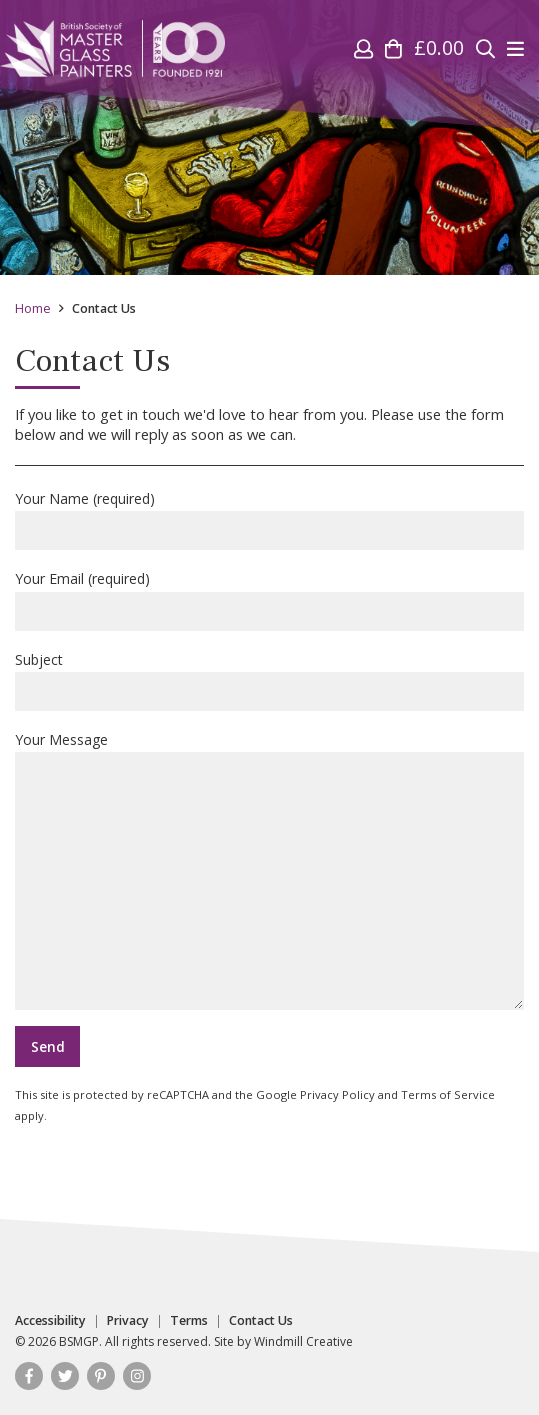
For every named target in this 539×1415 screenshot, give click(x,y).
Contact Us (261, 1321)
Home (33, 308)
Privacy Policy (337, 1094)
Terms (189, 1321)
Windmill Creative (303, 1341)
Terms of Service (448, 1094)
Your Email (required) (269, 599)
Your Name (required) (269, 519)
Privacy (128, 1321)
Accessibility (50, 1321)
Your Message (269, 870)
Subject (269, 680)
